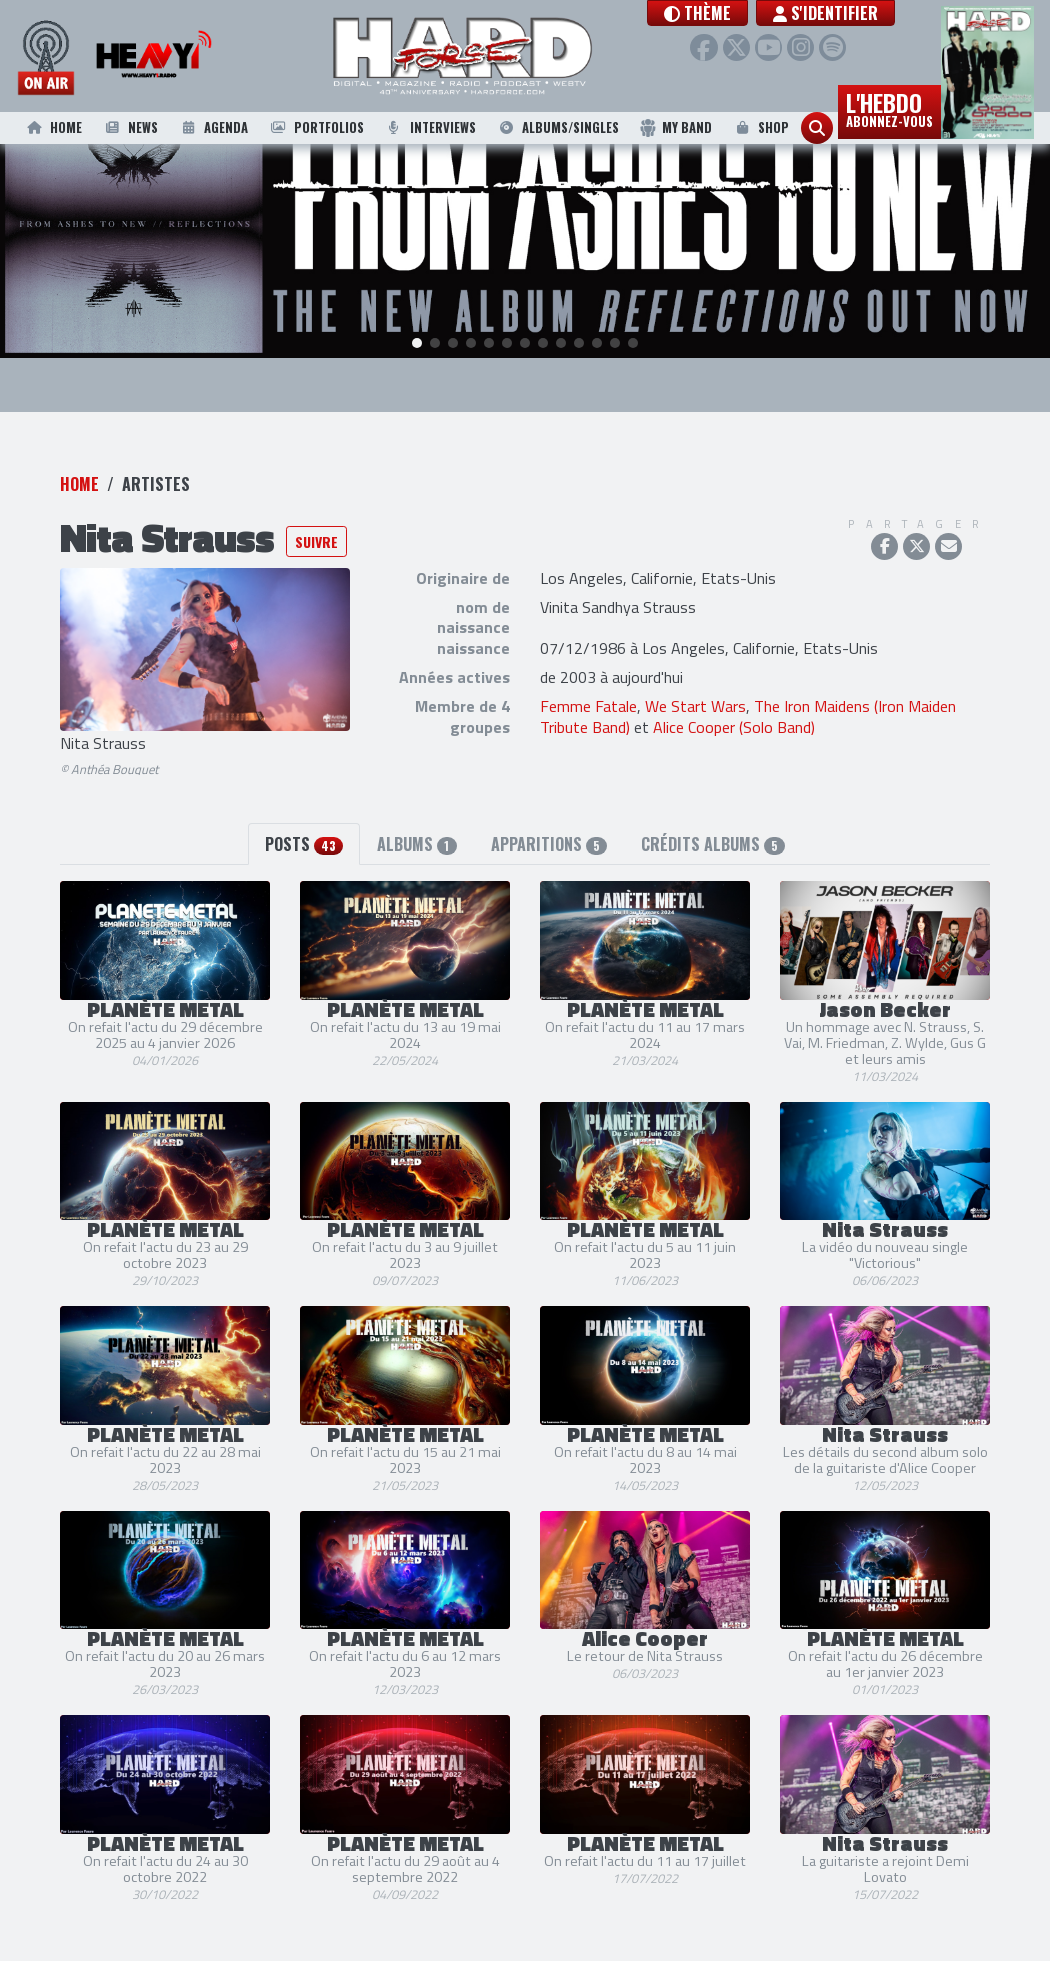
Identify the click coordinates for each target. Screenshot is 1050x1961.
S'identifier (863, 13)
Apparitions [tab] (549, 819)
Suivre (316, 515)
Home (53, 127)
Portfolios (316, 127)
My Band (675, 127)
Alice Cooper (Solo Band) (734, 701)
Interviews (430, 127)
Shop (760, 127)
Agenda (213, 127)
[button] (735, 13)
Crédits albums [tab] (713, 819)
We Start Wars (695, 680)
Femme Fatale (588, 680)
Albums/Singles (557, 127)
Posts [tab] (304, 819)
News (130, 127)
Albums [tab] (416, 819)
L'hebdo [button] (889, 108)
